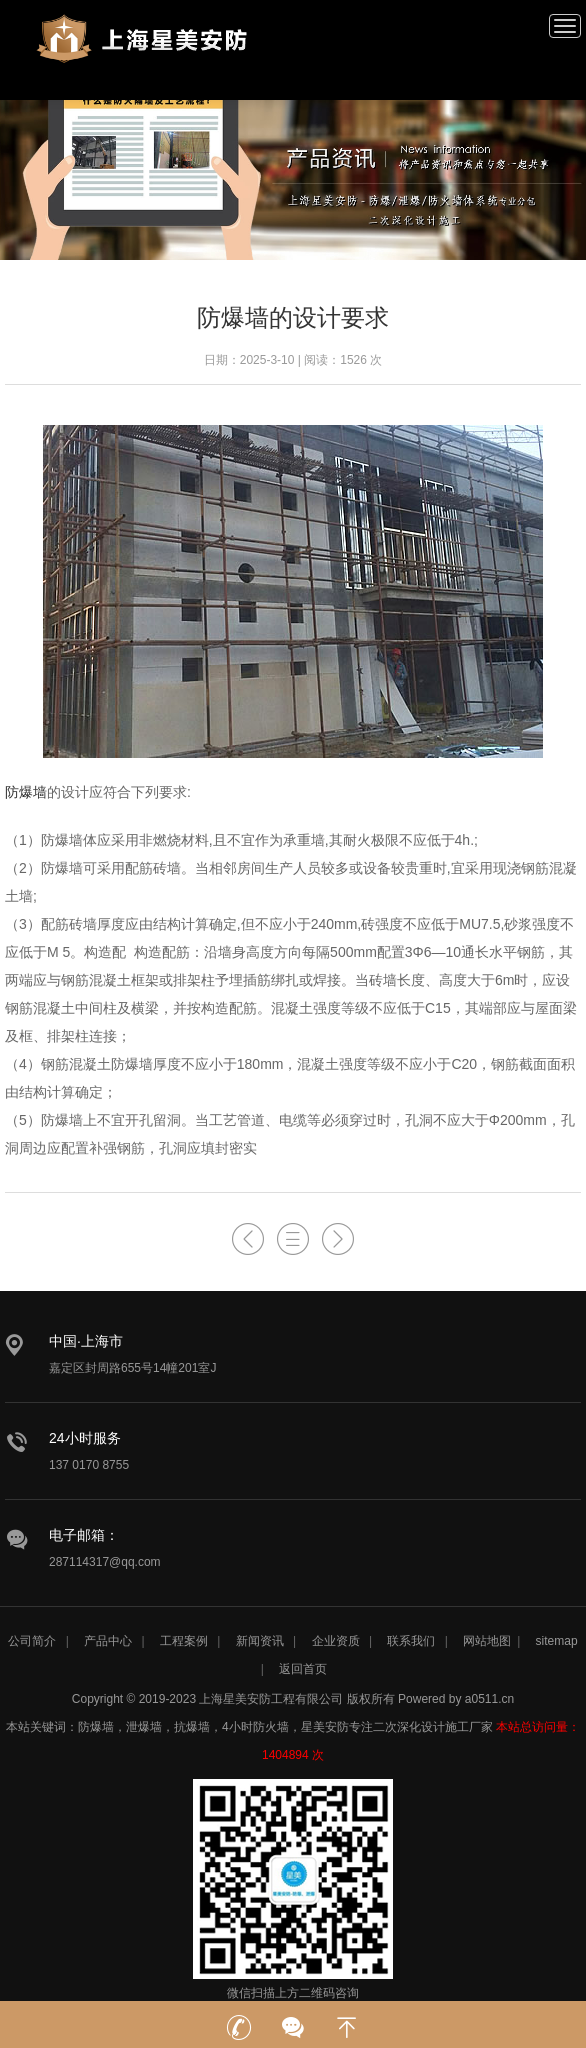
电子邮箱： (84, 1535)
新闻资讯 (260, 1641)
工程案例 (184, 1641)
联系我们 (411, 1641)
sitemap (557, 1641)
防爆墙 (26, 792)
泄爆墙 (144, 1727)
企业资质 (336, 1641)
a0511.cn (489, 1699)
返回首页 (303, 1669)
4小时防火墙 (255, 1727)
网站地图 (487, 1641)
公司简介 (32, 1641)
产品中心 (108, 1641)
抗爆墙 (192, 1727)
